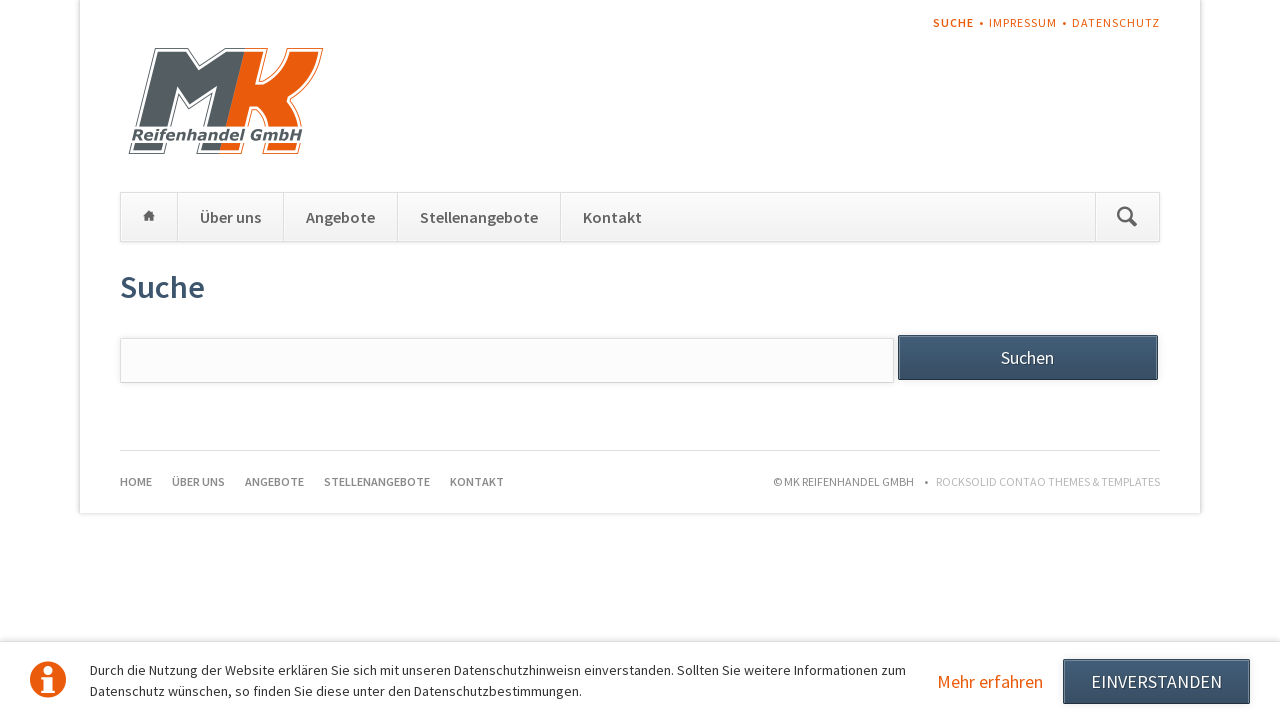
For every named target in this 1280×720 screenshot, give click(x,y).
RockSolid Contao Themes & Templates (1048, 481)
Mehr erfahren (990, 681)
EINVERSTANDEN (1156, 681)
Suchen (1127, 217)
